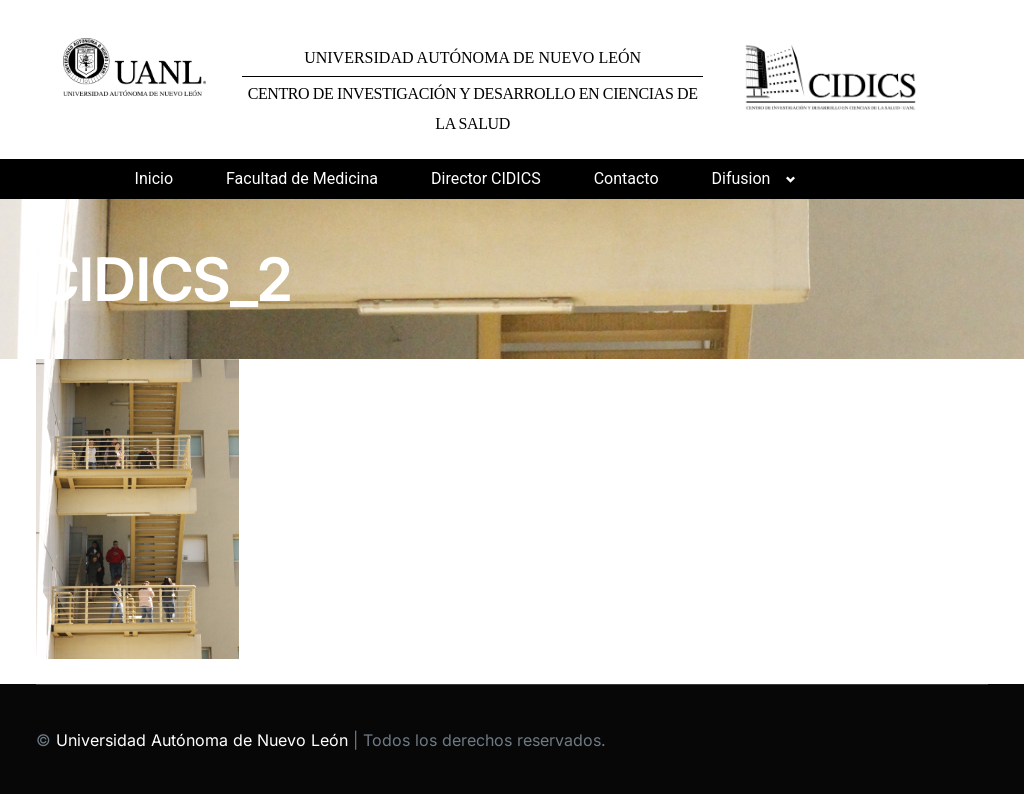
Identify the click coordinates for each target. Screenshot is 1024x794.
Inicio (154, 178)
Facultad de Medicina (302, 178)
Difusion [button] (741, 178)
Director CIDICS (486, 178)
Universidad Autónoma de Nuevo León (202, 740)
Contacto (626, 178)
